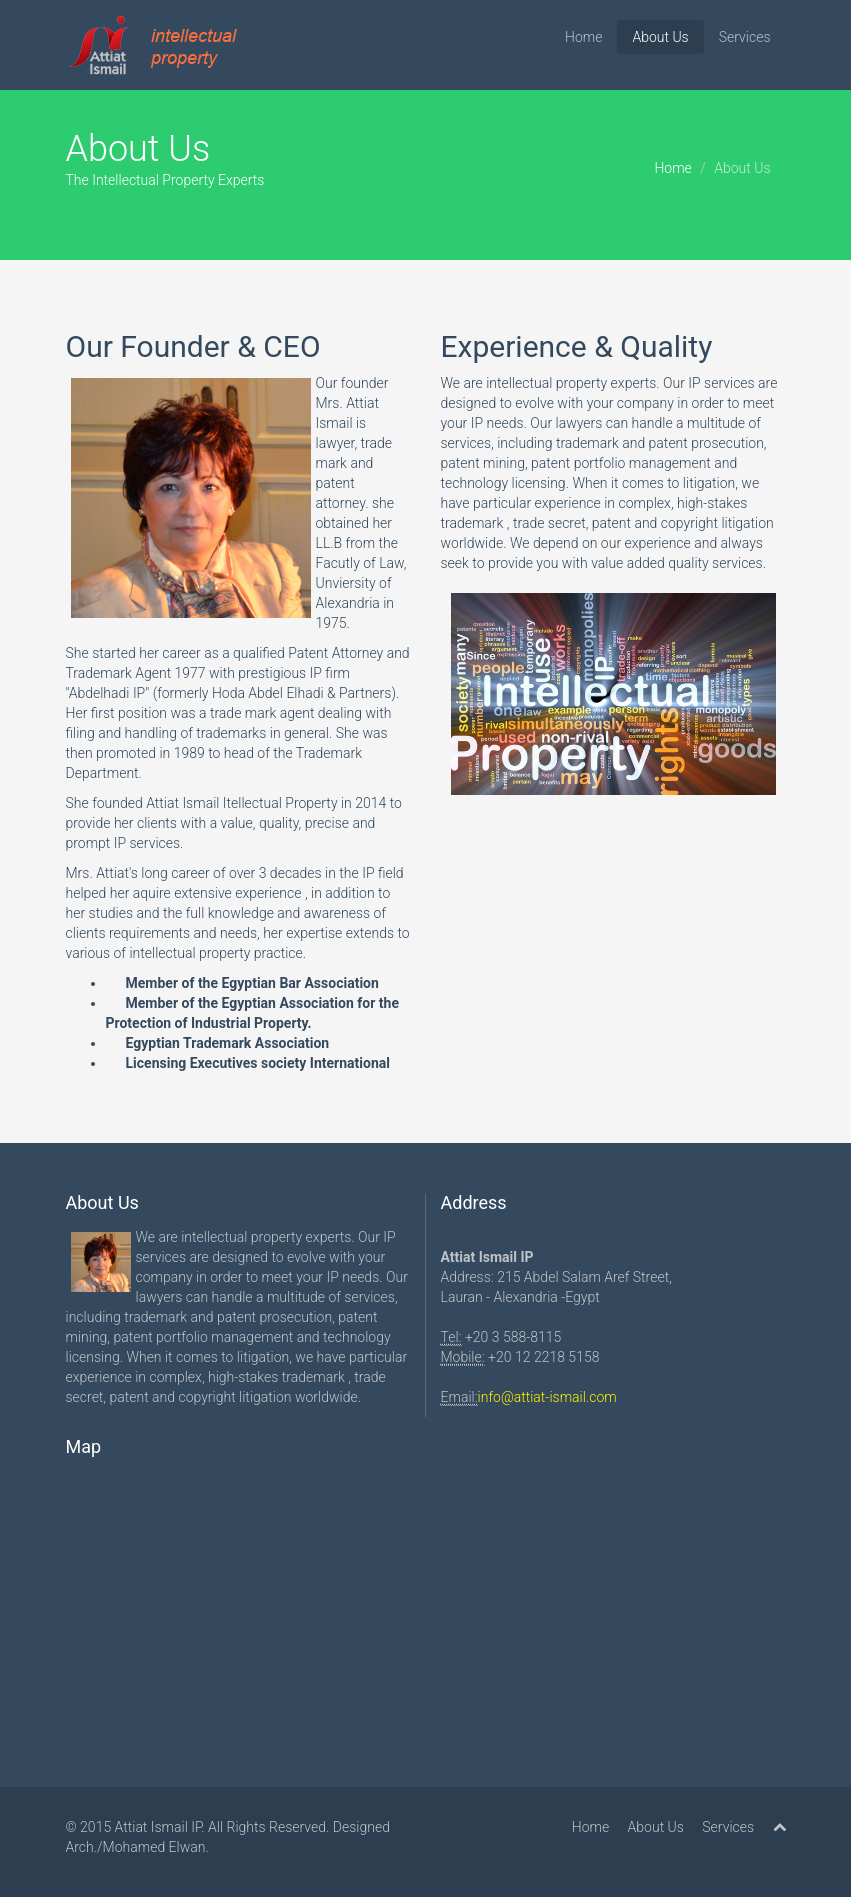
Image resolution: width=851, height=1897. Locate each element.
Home (583, 37)
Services (745, 37)
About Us (660, 37)
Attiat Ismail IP (158, 1827)
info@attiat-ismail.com (547, 1397)
